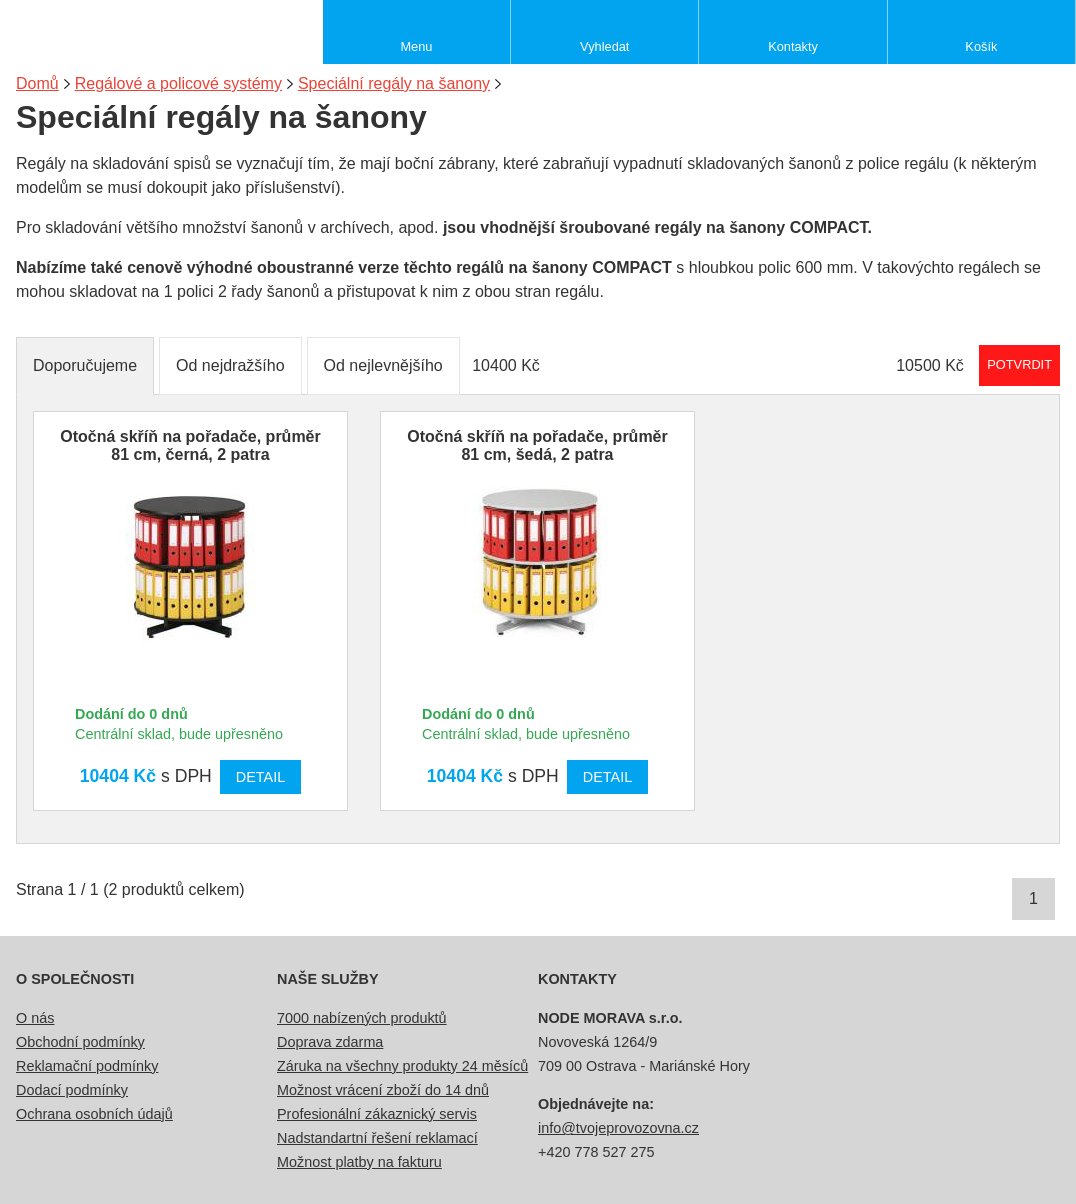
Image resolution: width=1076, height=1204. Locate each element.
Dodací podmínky (72, 1090)
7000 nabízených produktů (362, 1018)
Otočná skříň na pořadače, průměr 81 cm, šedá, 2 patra (537, 445)
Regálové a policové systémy (178, 83)
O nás (35, 1018)
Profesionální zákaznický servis (377, 1114)
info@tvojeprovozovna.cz (618, 1128)
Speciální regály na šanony (394, 83)
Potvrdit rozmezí (1019, 364)
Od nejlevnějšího (383, 365)
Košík (981, 46)
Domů (37, 83)
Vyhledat (604, 46)
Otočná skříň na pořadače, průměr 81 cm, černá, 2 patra (190, 445)
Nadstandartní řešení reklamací (377, 1138)
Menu (416, 46)
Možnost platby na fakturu (359, 1162)
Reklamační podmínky (87, 1066)
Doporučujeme (85, 365)
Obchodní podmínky (80, 1042)
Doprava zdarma (330, 1042)
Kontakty (793, 46)
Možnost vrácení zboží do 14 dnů (383, 1090)
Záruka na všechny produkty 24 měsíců (402, 1066)
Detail (260, 777)
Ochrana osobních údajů (94, 1114)
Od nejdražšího (230, 365)
